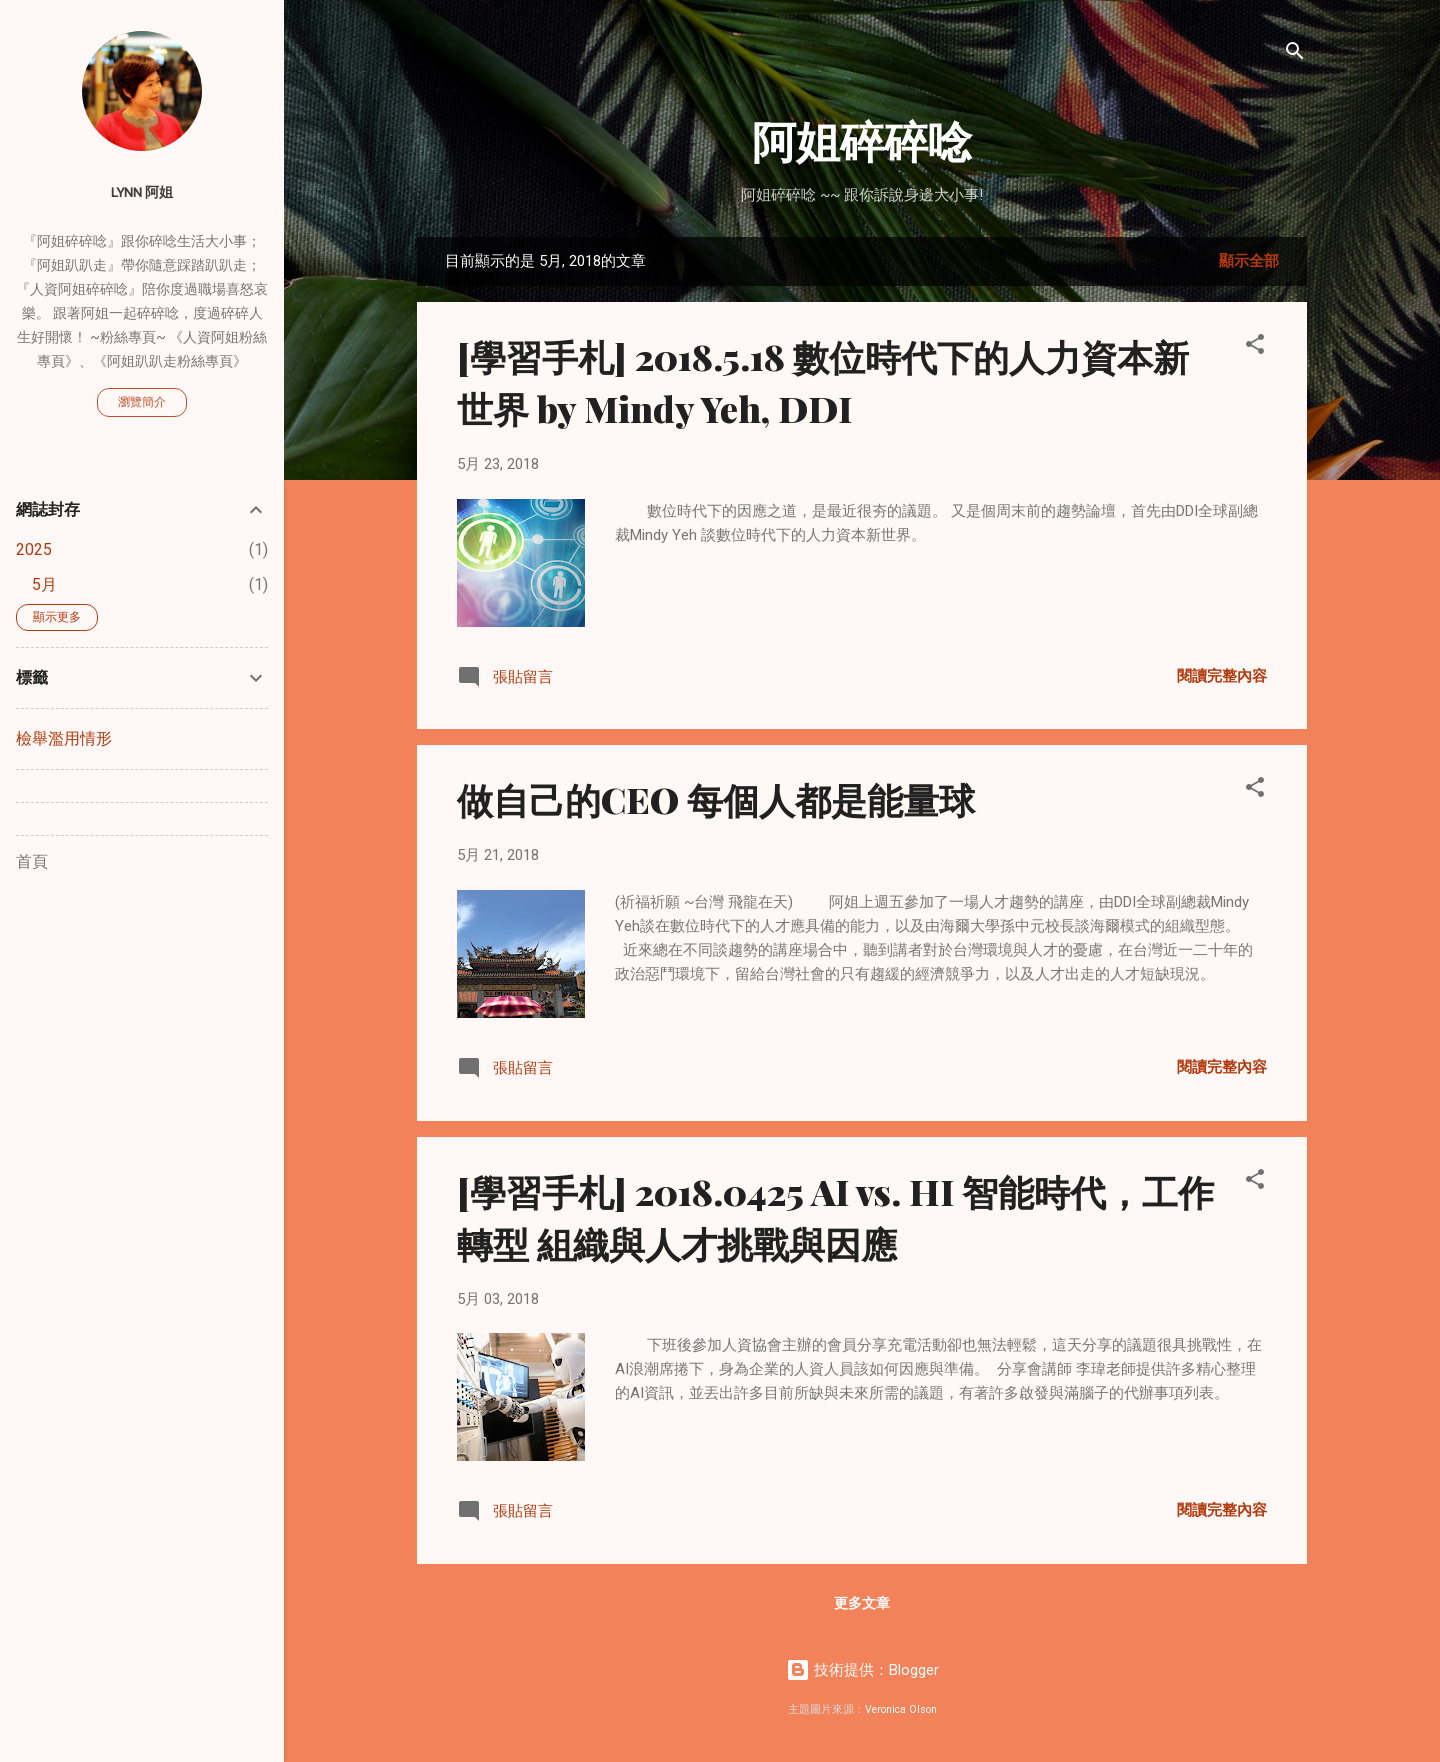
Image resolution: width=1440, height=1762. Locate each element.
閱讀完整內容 (1222, 676)
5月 (44, 584)
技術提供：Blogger (862, 1670)
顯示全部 (1249, 261)
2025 (34, 549)
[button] (1255, 347)
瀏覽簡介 (142, 402)
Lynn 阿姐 (142, 192)
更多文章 (862, 1603)
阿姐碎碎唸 (862, 139)
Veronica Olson (901, 1709)
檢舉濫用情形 (64, 738)
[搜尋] (1295, 54)
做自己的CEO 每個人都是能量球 (716, 799)
